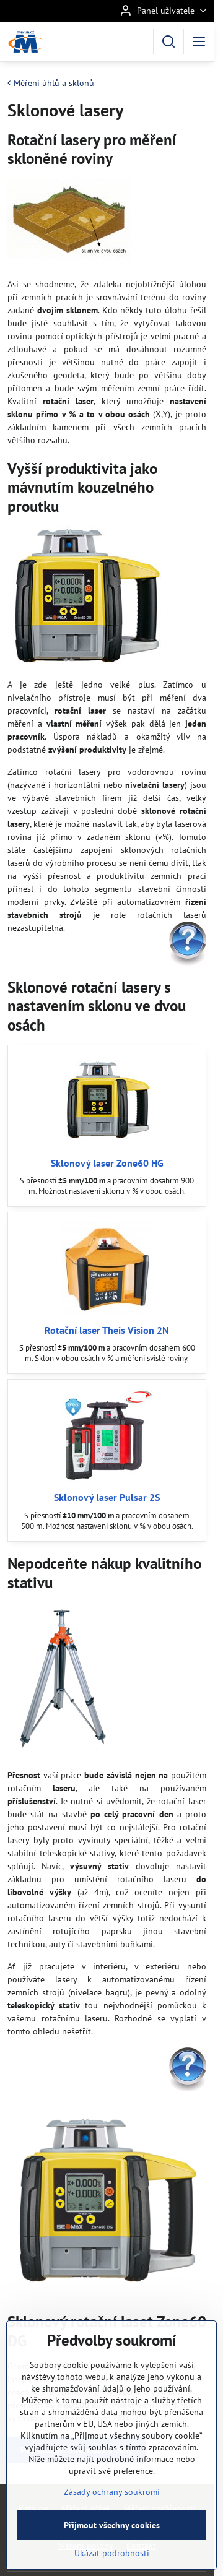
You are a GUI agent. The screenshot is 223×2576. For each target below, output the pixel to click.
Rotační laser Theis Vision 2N (107, 1330)
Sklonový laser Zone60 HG (107, 1163)
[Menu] (199, 41)
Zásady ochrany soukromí (112, 2520)
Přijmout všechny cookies (112, 2554)
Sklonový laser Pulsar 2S (107, 1497)
